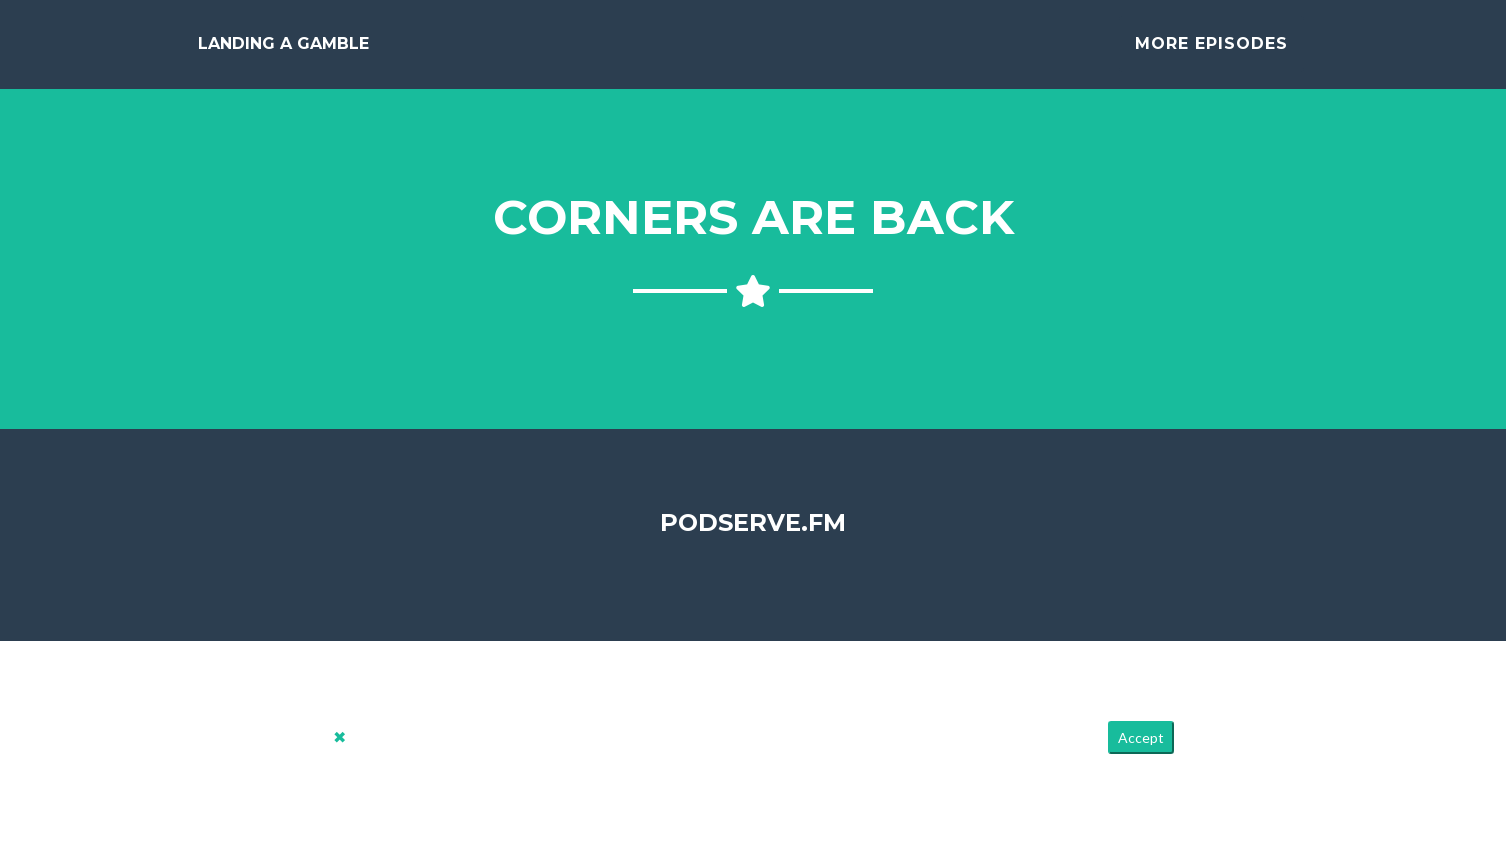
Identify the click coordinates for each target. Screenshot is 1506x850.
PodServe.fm (753, 537)
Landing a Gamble (283, 51)
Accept (1141, 753)
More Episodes (1211, 51)
